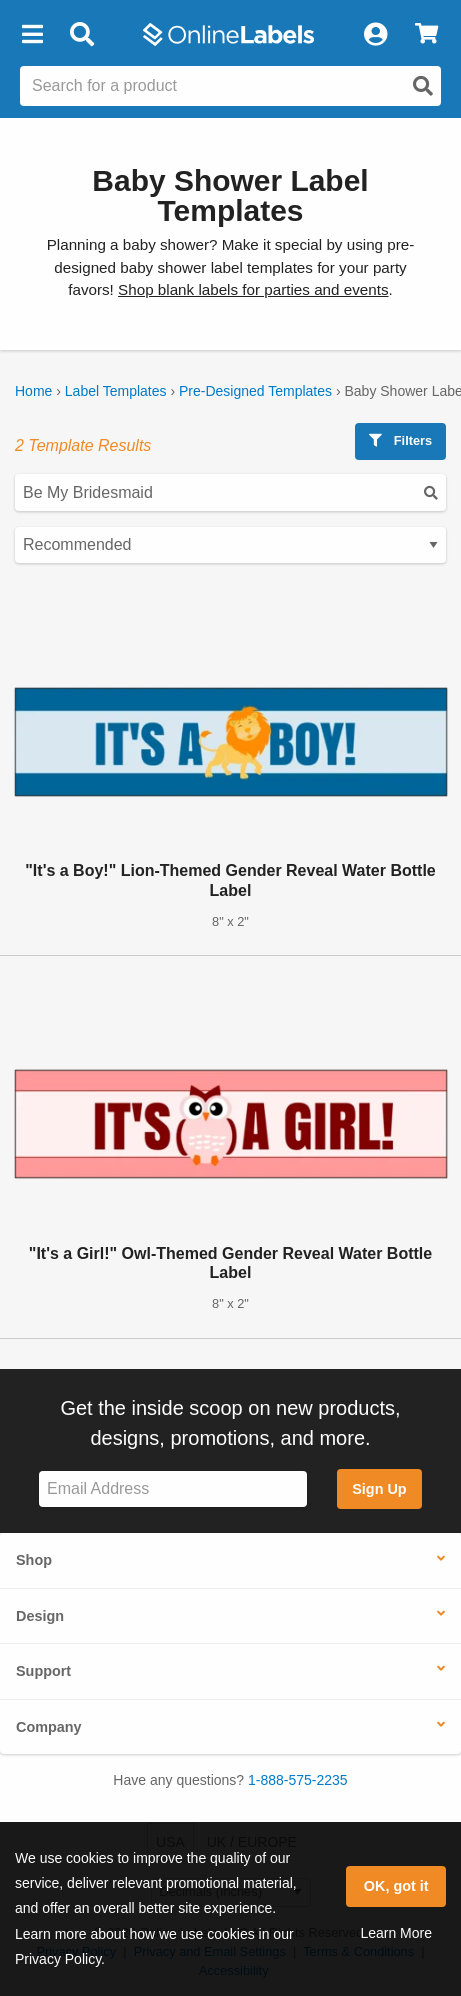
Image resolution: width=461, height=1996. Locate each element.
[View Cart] (426, 35)
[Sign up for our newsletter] (173, 1489)
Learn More (396, 1933)
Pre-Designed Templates (255, 391)
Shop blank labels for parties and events (253, 289)
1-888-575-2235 (298, 1780)
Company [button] (49, 1727)
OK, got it (396, 1886)
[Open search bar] (81, 35)
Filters (400, 440)
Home (33, 391)
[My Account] (375, 35)
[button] (32, 35)
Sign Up (379, 1489)
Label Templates (116, 391)
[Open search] (423, 86)
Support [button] (43, 1671)
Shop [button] (34, 1560)
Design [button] (40, 1616)
